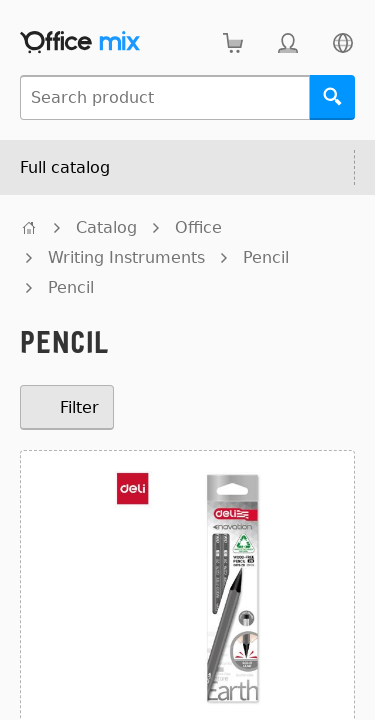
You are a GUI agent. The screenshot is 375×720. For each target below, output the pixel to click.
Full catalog (65, 167)
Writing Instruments (126, 257)
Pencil (266, 257)
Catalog (106, 227)
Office (198, 227)
